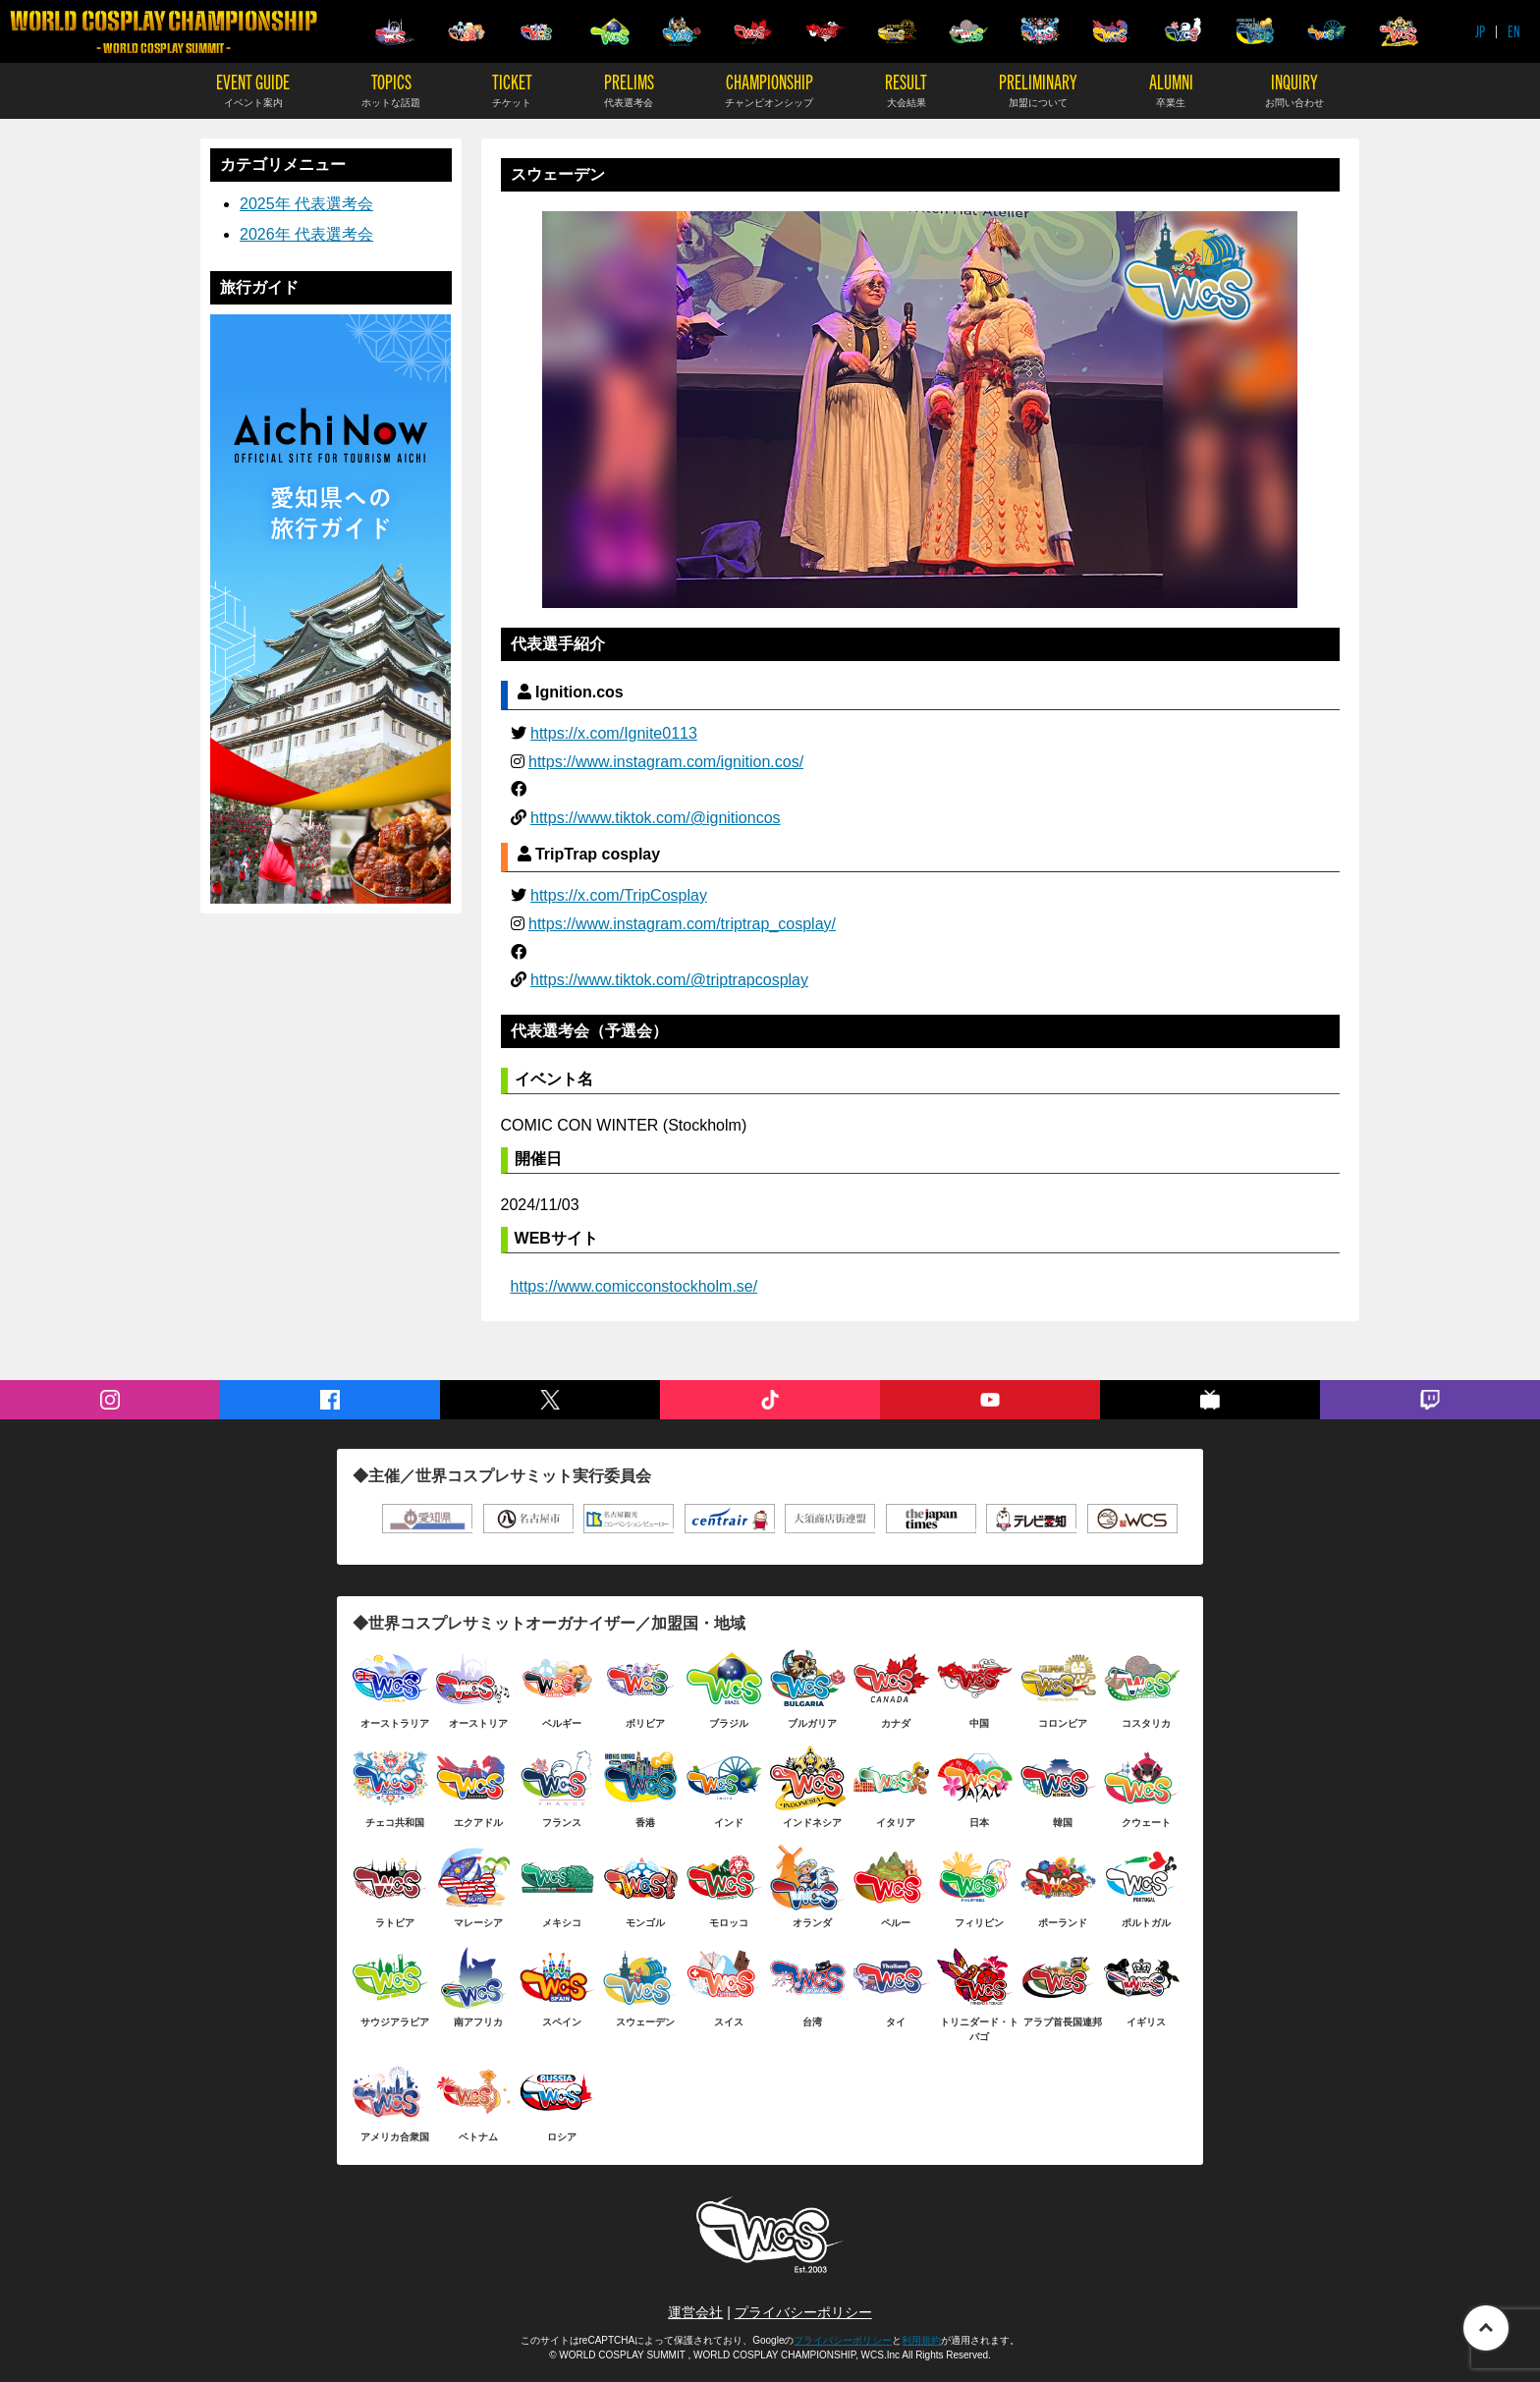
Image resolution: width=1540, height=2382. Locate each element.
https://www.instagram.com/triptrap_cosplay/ (682, 923)
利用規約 (921, 2340)
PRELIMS (629, 89)
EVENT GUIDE (253, 89)
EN (1514, 31)
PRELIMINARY (1038, 89)
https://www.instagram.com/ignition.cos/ (665, 761)
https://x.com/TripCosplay (618, 895)
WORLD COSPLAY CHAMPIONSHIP (163, 32)
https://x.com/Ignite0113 (613, 733)
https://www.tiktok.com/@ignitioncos (655, 817)
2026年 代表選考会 (306, 234)
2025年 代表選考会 (306, 203)
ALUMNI (1171, 89)
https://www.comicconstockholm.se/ (634, 1286)
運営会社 (695, 2312)
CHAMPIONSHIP (769, 89)
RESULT (906, 89)
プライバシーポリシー (803, 2312)
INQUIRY (1294, 89)
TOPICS (390, 89)
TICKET (512, 89)
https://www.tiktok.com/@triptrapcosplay (669, 979)
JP (1480, 31)
